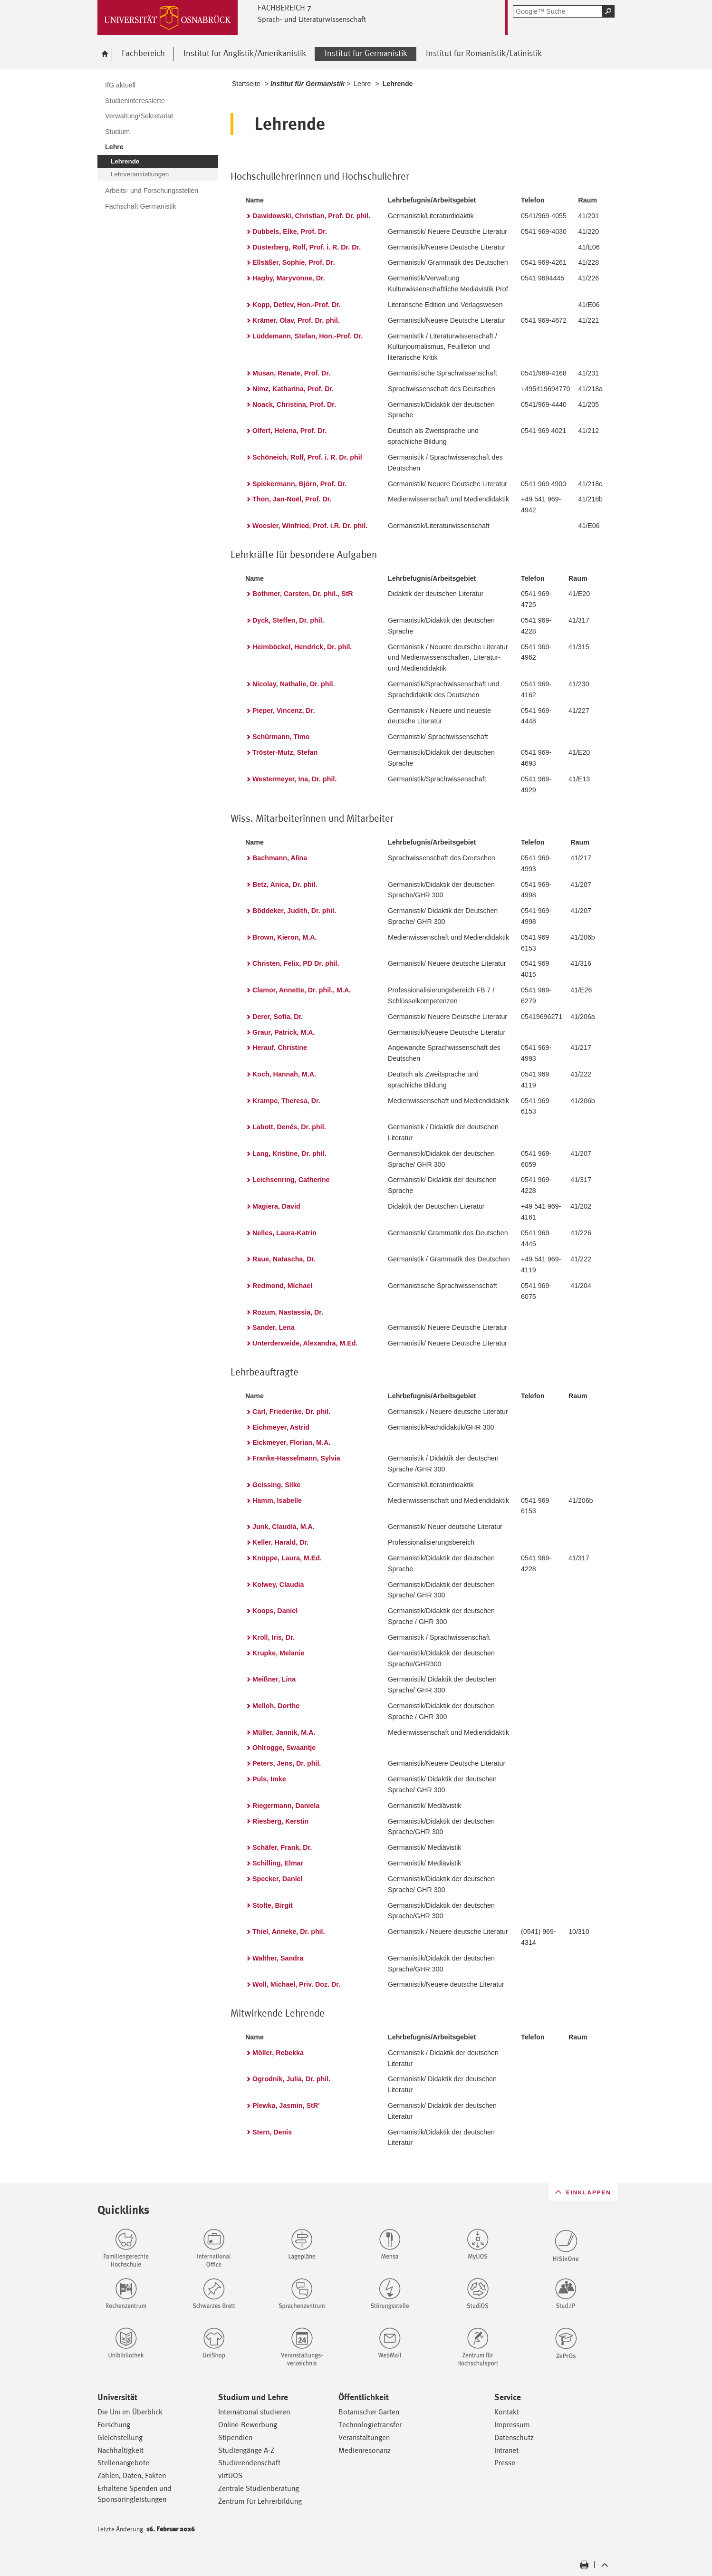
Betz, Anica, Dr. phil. (285, 884)
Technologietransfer (370, 2424)
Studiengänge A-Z (246, 2450)
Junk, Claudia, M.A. (283, 1526)
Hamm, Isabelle (277, 1500)
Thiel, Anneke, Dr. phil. (288, 1931)
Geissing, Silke (276, 1485)
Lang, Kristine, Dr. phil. (289, 1153)
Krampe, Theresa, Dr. (286, 1101)
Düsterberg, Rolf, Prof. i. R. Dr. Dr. (306, 247)
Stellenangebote (123, 2462)
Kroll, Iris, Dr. (273, 1637)
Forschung (113, 2424)
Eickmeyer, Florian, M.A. (291, 1442)
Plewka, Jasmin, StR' (285, 2105)
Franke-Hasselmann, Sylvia (296, 1458)
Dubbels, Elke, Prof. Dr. (289, 231)
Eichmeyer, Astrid (280, 1427)
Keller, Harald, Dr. (280, 1542)
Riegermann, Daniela (285, 1805)
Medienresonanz (364, 2450)
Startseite (246, 83)
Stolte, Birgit (272, 1905)
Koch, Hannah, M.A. (284, 1074)
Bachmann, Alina (279, 858)
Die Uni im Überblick (130, 2411)
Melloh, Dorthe (275, 1706)
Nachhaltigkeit (120, 2450)
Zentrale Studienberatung (258, 2488)
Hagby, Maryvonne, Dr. (288, 278)
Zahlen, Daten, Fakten (131, 2475)
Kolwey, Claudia (278, 1584)
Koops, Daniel (275, 1611)
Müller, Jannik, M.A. (283, 1732)
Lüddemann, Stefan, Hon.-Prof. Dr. (307, 336)
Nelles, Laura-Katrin (284, 1233)
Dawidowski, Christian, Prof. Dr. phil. (311, 216)
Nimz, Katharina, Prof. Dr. (293, 389)
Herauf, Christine (279, 1047)
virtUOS (230, 2475)
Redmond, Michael (282, 1285)
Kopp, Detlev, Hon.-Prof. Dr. (296, 304)
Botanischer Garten (368, 2411)
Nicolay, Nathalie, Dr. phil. (293, 684)
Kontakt (506, 2411)
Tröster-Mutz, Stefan (285, 752)
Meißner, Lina (274, 1679)
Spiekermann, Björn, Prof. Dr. (299, 484)
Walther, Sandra (277, 1958)
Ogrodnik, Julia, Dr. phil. (291, 2079)
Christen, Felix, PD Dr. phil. (295, 963)
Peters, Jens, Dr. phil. (286, 1763)
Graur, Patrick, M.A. (283, 1032)
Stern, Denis (272, 2132)
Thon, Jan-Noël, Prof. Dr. (291, 499)
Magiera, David (276, 1206)
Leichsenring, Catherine (291, 1179)
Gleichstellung (120, 2437)
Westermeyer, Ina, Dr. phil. (294, 779)
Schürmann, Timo (280, 736)
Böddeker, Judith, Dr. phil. (294, 910)
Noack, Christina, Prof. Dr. (294, 404)
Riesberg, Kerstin (280, 1821)
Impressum (512, 2424)
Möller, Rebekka (278, 2053)
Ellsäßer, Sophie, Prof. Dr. (293, 262)
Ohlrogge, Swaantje (284, 1747)
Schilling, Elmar (277, 1863)
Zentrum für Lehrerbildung (260, 2501)
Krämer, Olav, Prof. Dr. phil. (296, 320)
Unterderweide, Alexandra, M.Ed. (304, 1343)
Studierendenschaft (249, 2462)
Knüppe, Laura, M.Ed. (287, 1558)
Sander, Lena (273, 1327)
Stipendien (235, 2437)
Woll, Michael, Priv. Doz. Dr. (296, 1984)
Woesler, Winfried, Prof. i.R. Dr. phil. (309, 525)
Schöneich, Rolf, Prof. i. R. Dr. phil (307, 457)
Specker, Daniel (277, 1879)
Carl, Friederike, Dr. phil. (291, 1411)
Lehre (362, 83)
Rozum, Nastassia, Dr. (287, 1312)
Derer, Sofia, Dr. (277, 1016)
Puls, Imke (269, 1779)
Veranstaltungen (364, 2437)
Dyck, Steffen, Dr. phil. (288, 620)
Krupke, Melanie (278, 1653)
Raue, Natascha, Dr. (284, 1259)
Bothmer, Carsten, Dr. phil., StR (302, 593)
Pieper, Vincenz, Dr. (283, 710)
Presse (504, 2462)
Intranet (506, 2450)
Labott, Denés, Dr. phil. (289, 1127)
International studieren (254, 2411)
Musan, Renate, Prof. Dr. (291, 373)
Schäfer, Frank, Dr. (282, 1847)
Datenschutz (514, 2437)
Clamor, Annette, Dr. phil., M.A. (301, 990)
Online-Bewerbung (247, 2424)
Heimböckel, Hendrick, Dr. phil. (302, 647)
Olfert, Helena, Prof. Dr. (289, 430)
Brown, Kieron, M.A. (284, 937)
